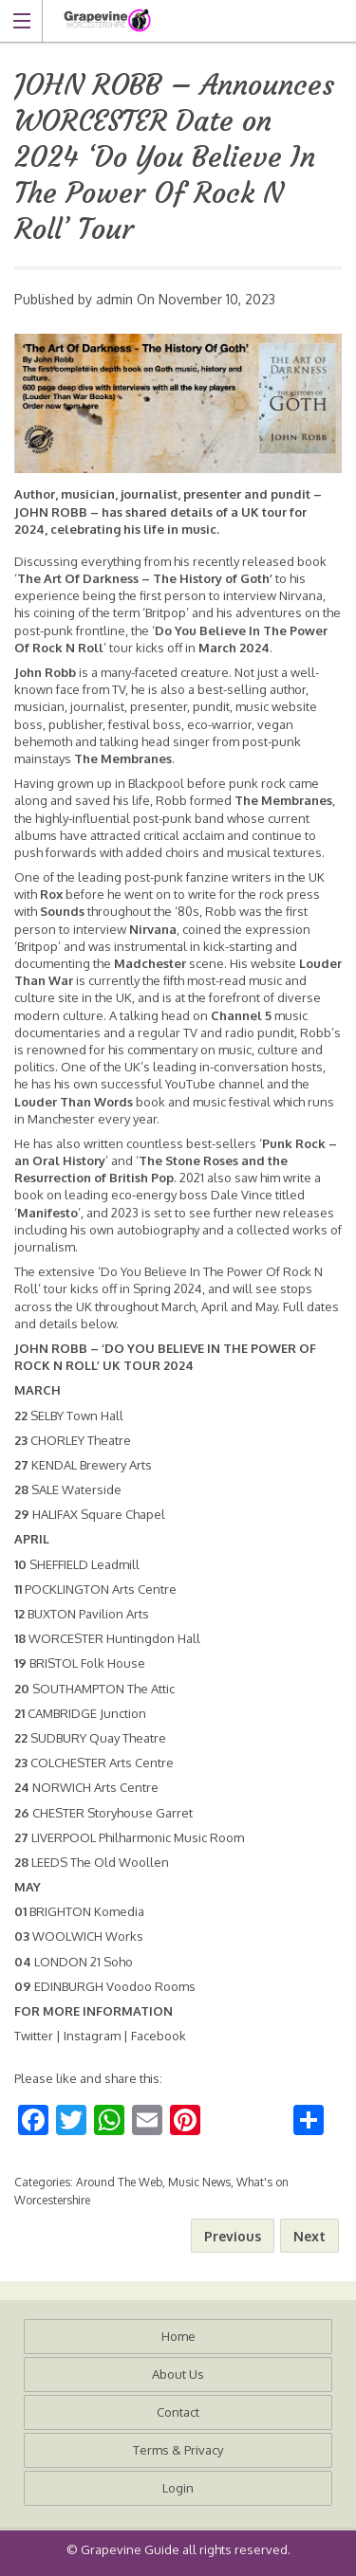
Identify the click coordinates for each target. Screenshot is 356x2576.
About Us (178, 2374)
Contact (178, 2412)
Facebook (158, 2035)
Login (178, 2487)
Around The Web (119, 2182)
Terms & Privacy (178, 2449)
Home (178, 2336)
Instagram (92, 2035)
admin (114, 299)
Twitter (33, 2035)
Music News (199, 2182)
